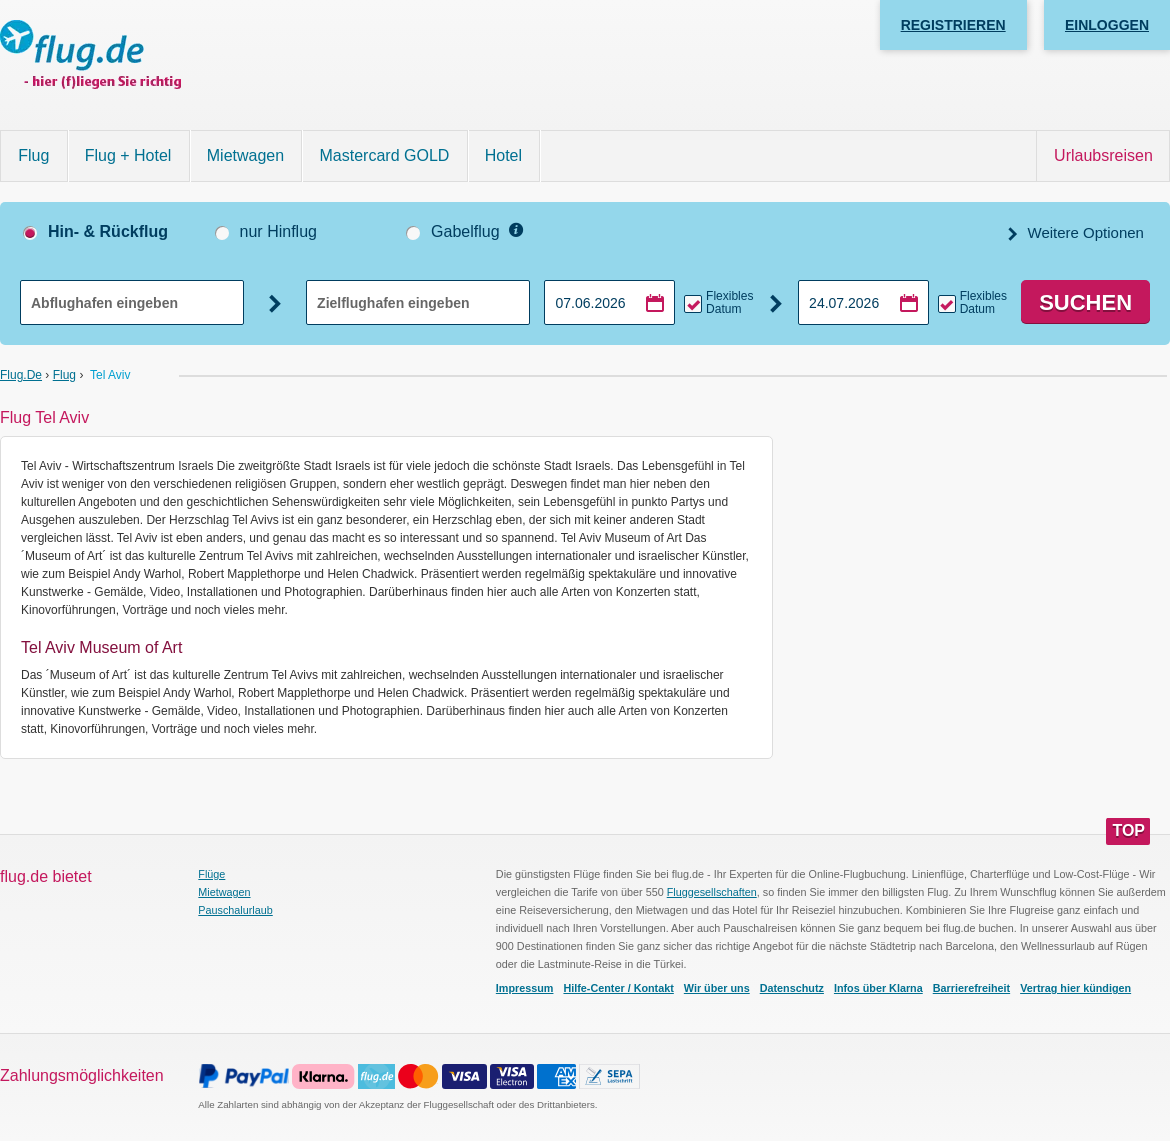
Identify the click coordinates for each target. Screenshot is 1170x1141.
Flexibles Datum (729, 303)
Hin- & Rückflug (108, 231)
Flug (33, 155)
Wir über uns (717, 988)
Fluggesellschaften (712, 892)
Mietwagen (245, 155)
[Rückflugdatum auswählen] (863, 302)
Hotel (503, 155)
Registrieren (953, 25)
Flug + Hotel (128, 155)
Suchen (1085, 302)
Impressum (525, 988)
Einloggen (1107, 25)
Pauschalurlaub (235, 910)
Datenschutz (792, 988)
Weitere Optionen (1083, 232)
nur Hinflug (278, 231)
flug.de (21, 375)
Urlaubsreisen (1103, 155)
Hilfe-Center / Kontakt (618, 988)
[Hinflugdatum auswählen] (609, 302)
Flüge (211, 874)
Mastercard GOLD (385, 155)
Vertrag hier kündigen (1075, 988)
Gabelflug (465, 231)
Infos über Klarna (878, 988)
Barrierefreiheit (971, 988)
